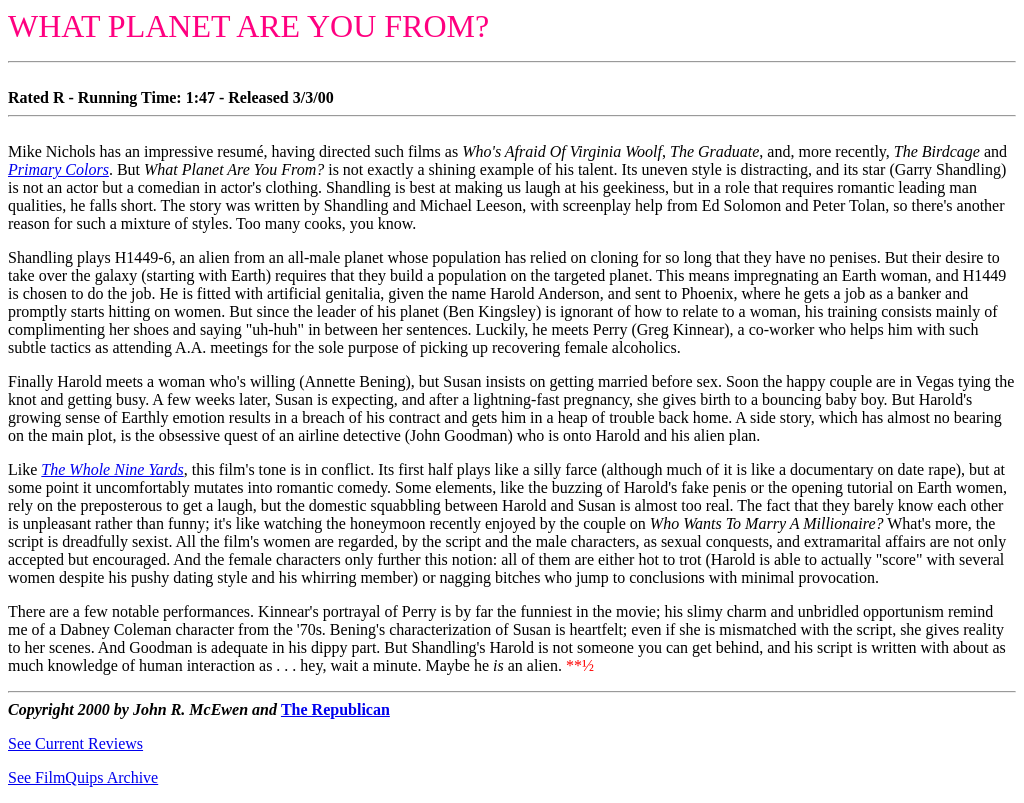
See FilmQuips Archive (83, 777)
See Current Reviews (75, 743)
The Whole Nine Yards (112, 469)
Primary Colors (58, 169)
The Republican (335, 709)
